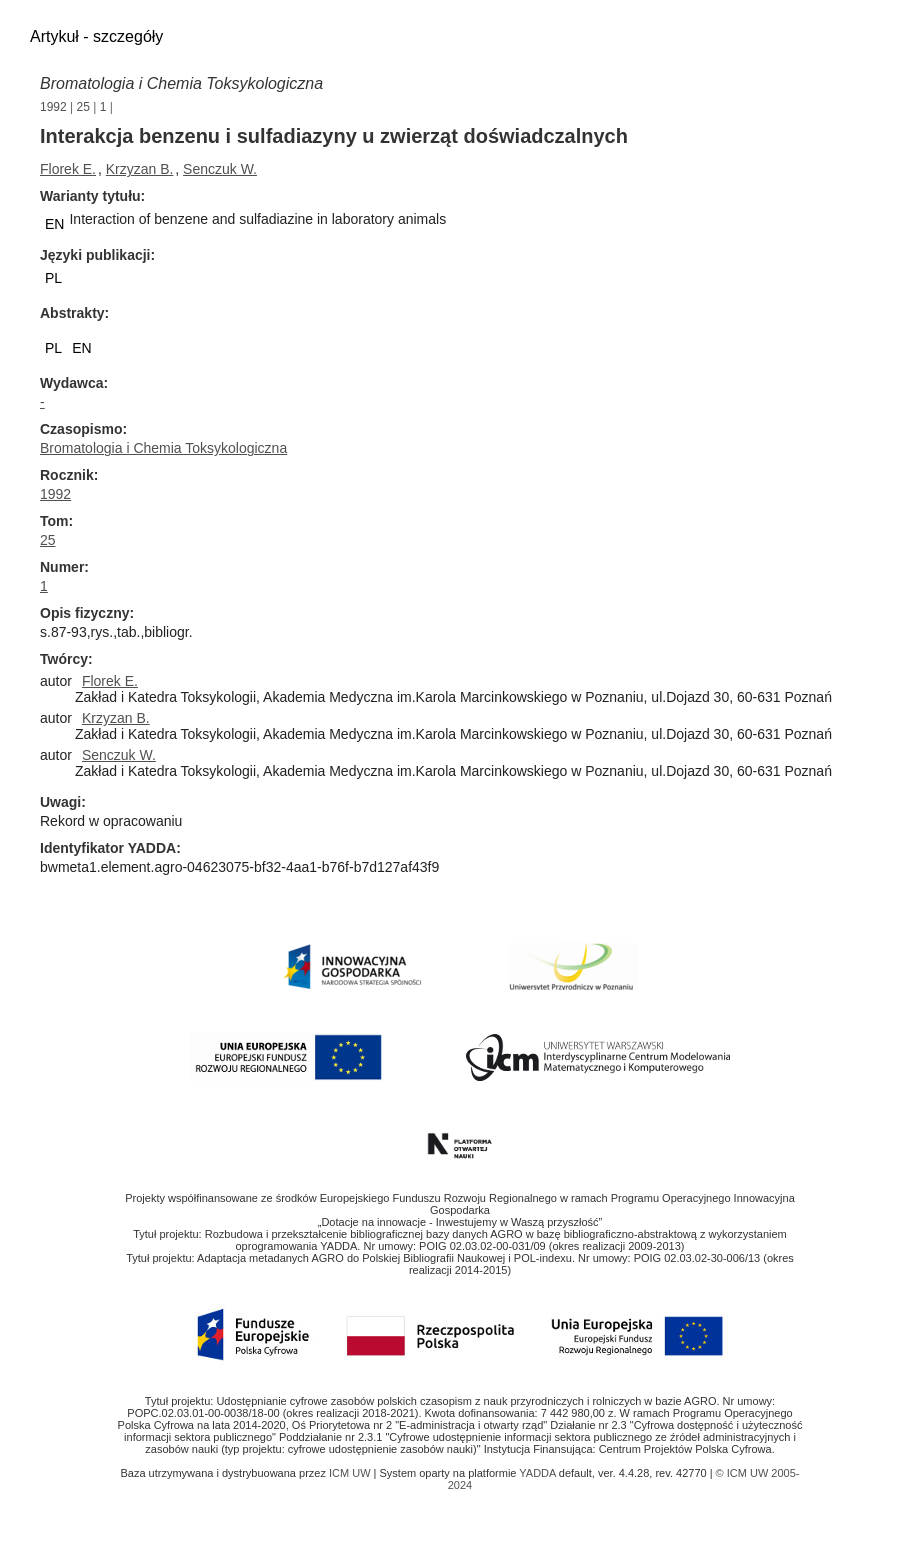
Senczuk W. (220, 169)
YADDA (539, 1473)
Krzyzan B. (140, 169)
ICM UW (351, 1473)
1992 (53, 107)
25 (83, 107)
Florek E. (68, 169)
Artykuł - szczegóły (96, 36)
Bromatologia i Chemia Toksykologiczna (181, 83)
